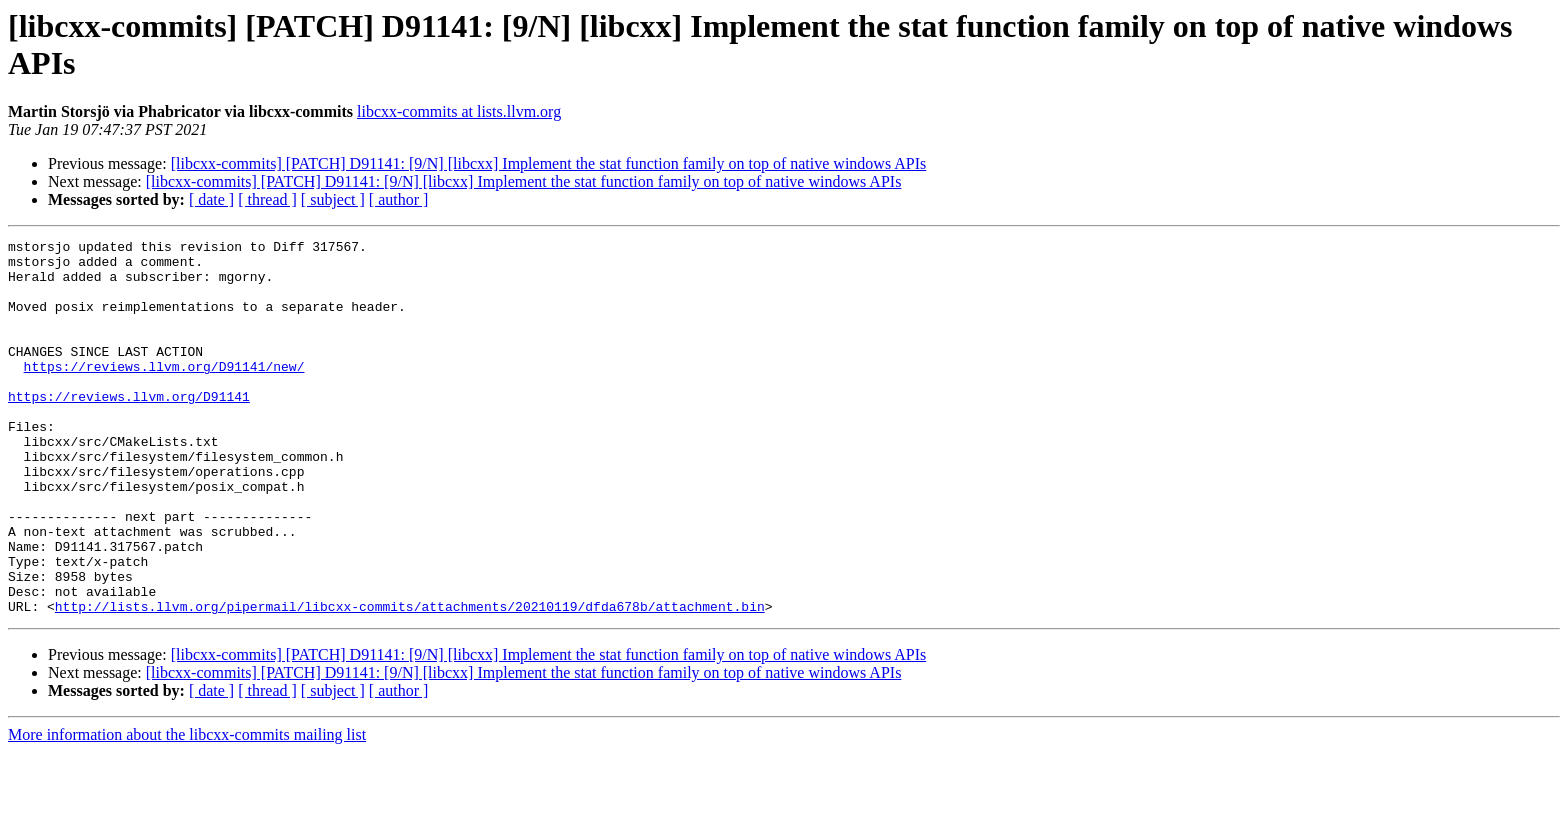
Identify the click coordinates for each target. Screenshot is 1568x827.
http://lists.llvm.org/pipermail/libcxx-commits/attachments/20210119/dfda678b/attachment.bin (410, 681)
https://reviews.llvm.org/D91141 (129, 429)
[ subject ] (333, 199)
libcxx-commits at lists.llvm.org (459, 111)
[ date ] (211, 199)
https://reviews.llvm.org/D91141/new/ (164, 393)
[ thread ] (267, 199)
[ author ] (399, 199)
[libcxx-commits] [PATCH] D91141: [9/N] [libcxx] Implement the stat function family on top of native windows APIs (549, 163)
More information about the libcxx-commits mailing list (187, 809)
